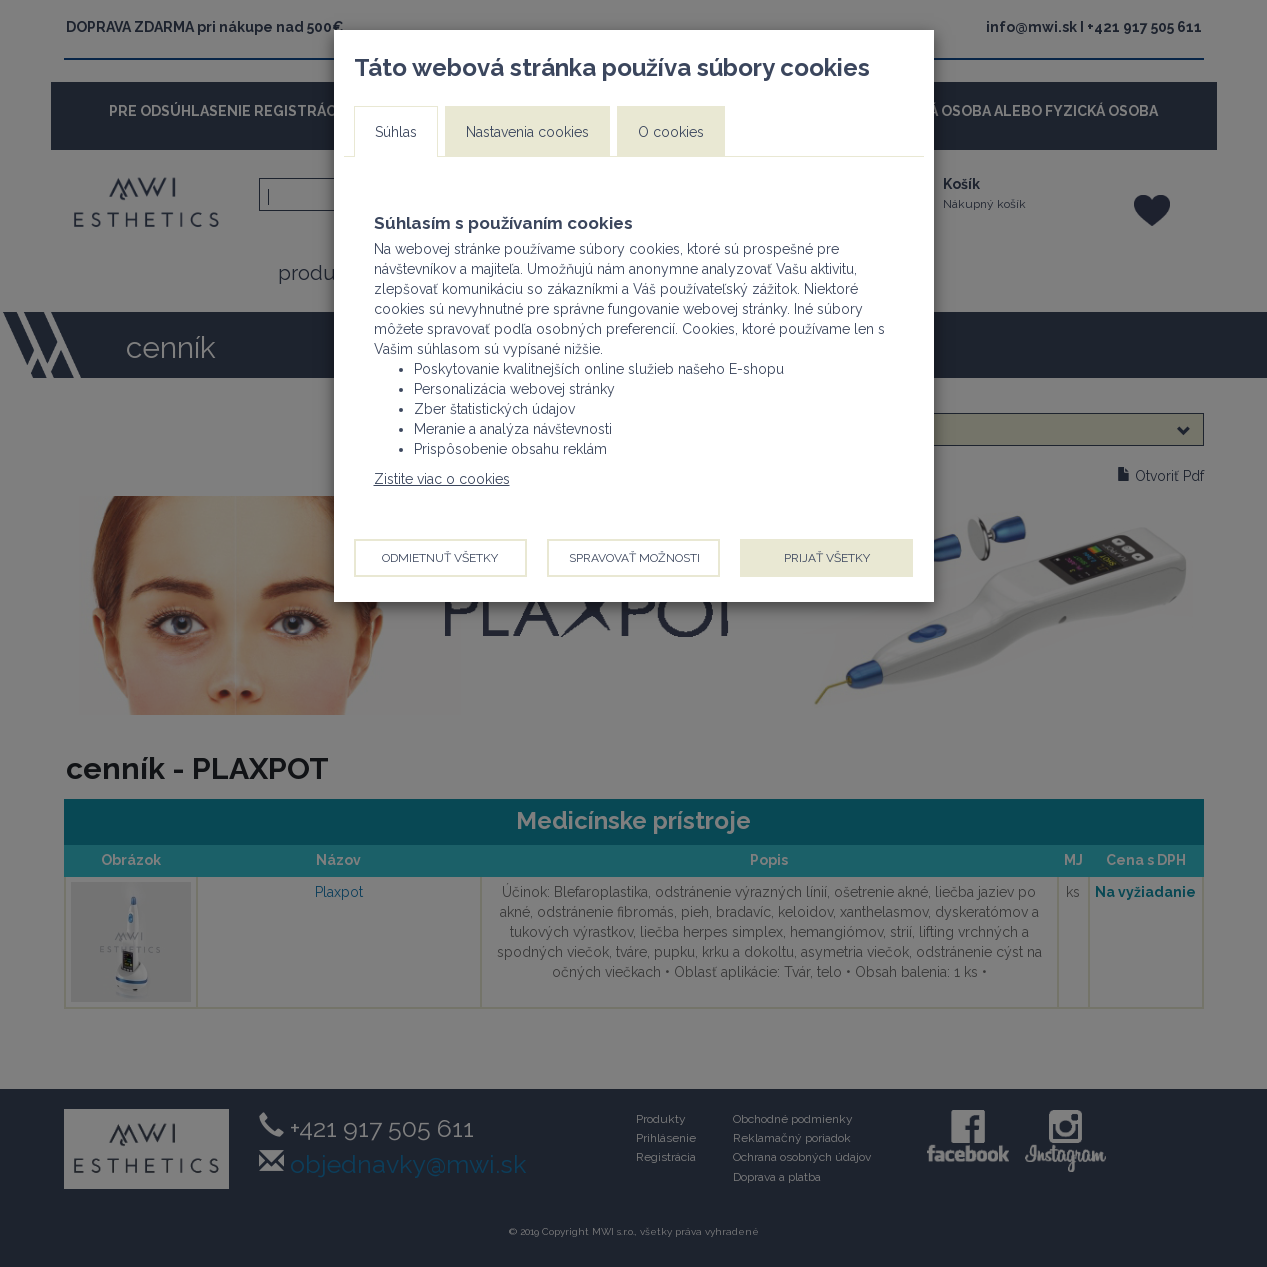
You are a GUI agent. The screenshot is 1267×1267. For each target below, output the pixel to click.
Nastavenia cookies (527, 132)
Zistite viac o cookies (442, 479)
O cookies (671, 132)
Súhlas (396, 132)
